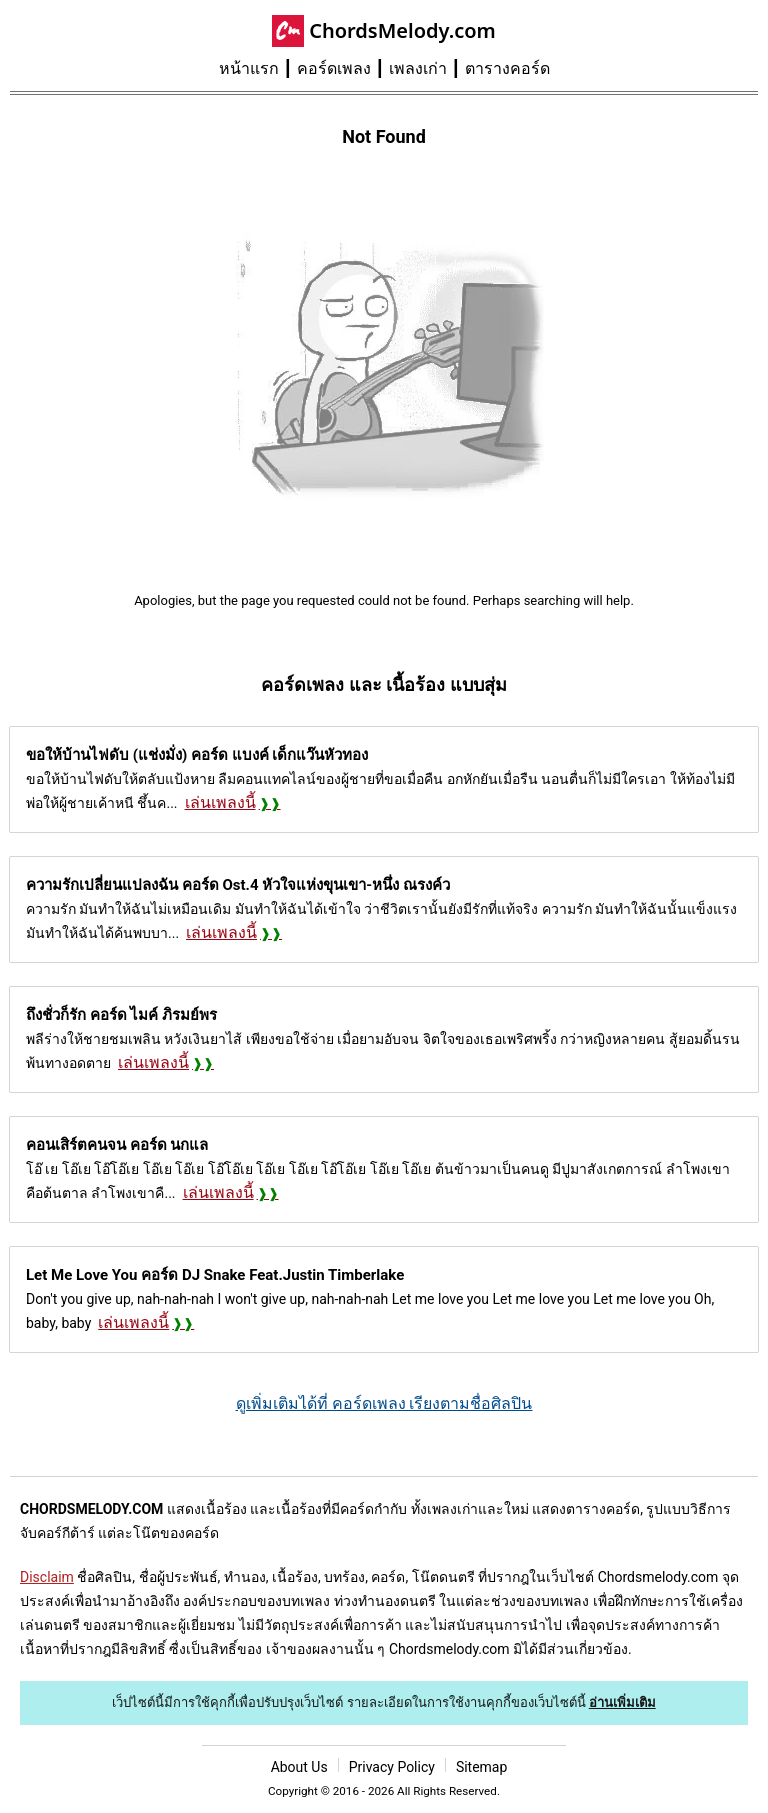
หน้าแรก (249, 68)
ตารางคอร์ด (507, 68)
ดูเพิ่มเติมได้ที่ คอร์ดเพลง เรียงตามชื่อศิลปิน (384, 1403)
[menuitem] (258, 69)
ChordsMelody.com (402, 30)
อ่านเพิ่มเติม (622, 1702)
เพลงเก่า (418, 68)
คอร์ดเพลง (334, 68)
